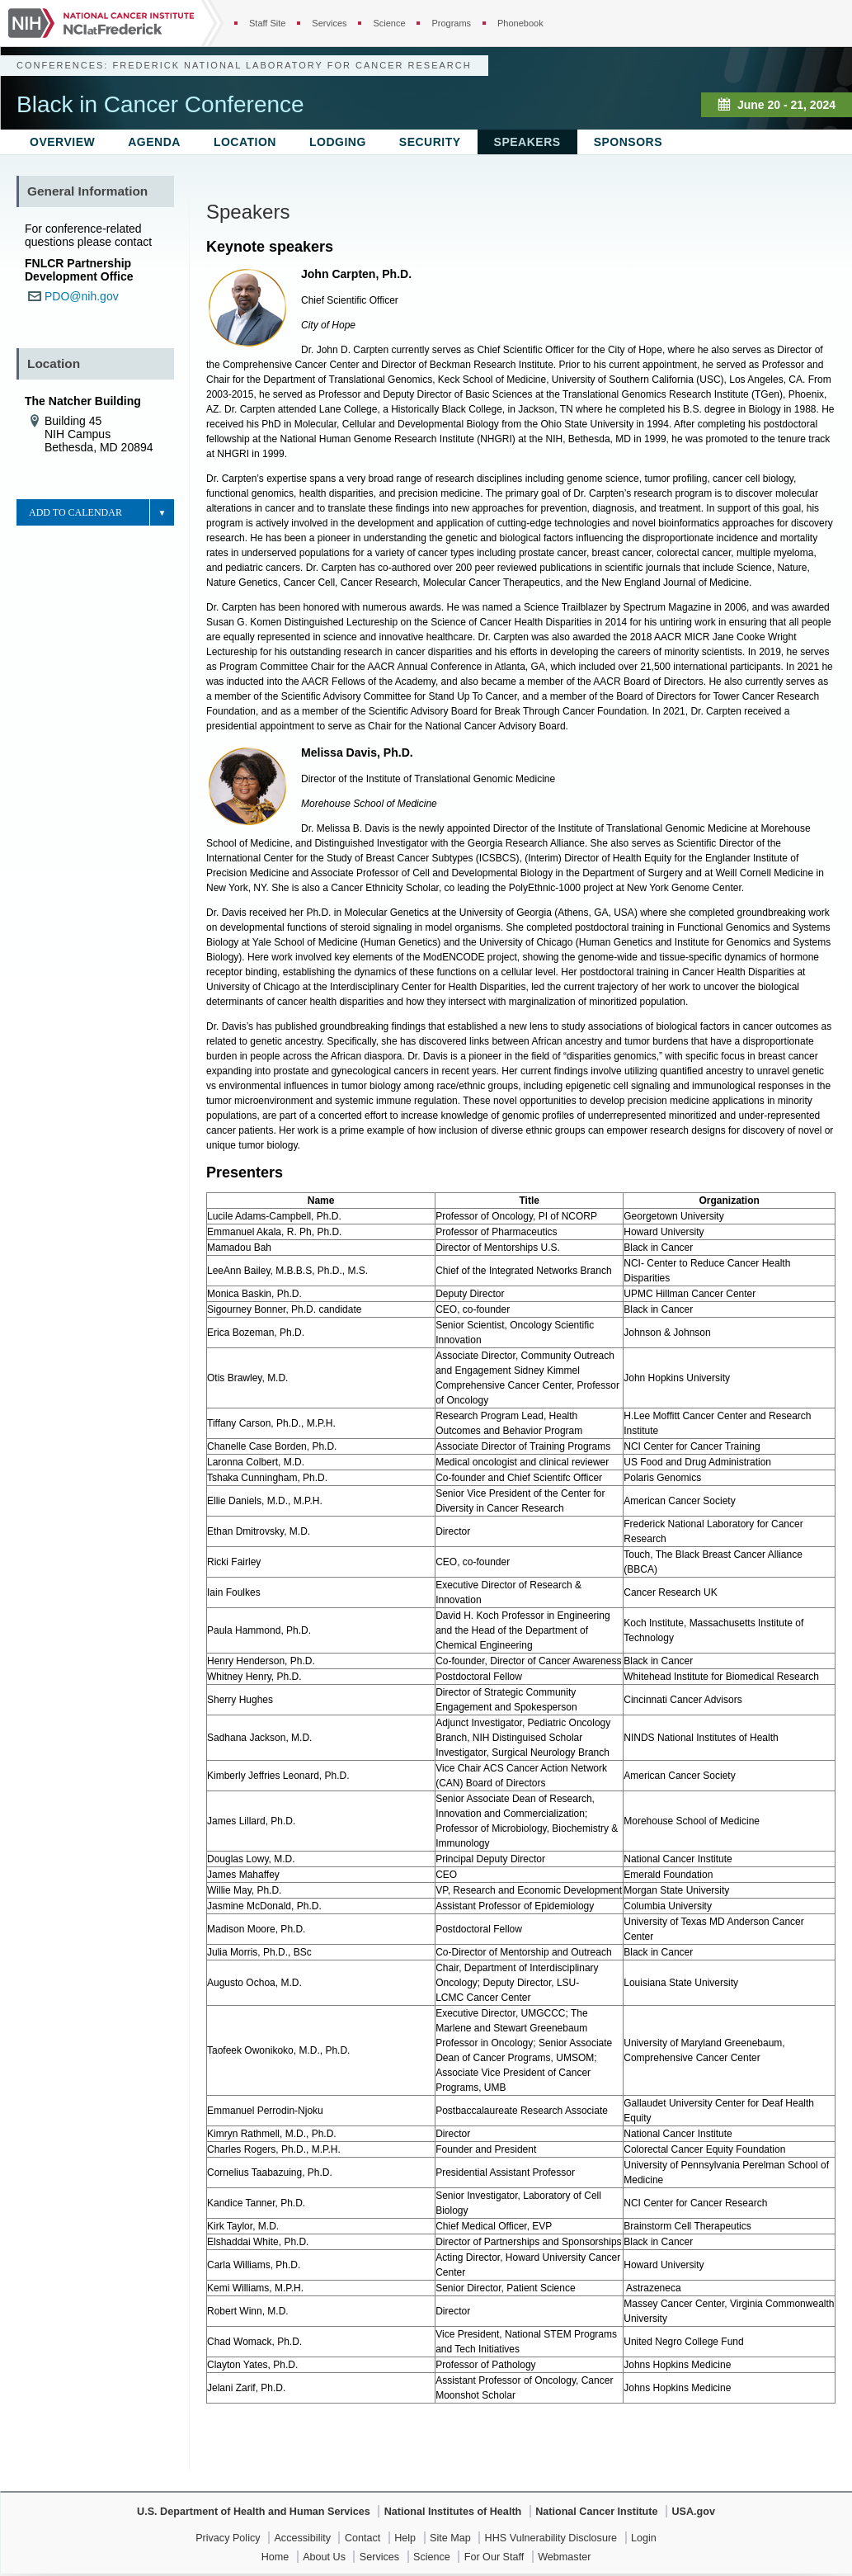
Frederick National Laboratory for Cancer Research (291, 65)
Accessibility (302, 2538)
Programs (451, 23)
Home (275, 2557)
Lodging (337, 142)
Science (389, 23)
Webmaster (564, 2557)
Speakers (527, 142)
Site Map (450, 2538)
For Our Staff (494, 2557)
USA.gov (692, 2511)
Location (245, 142)
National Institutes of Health (453, 2511)
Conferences (60, 65)
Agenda (154, 142)
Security (430, 142)
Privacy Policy (227, 2538)
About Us (324, 2557)
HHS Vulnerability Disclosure (551, 2538)
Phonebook (520, 23)
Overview (62, 142)
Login (644, 2538)
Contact (362, 2538)
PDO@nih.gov (82, 296)
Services (329, 23)
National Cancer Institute (596, 2511)
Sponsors (628, 142)
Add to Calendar (75, 512)
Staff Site (267, 23)
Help (405, 2538)
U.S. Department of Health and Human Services (253, 2511)
